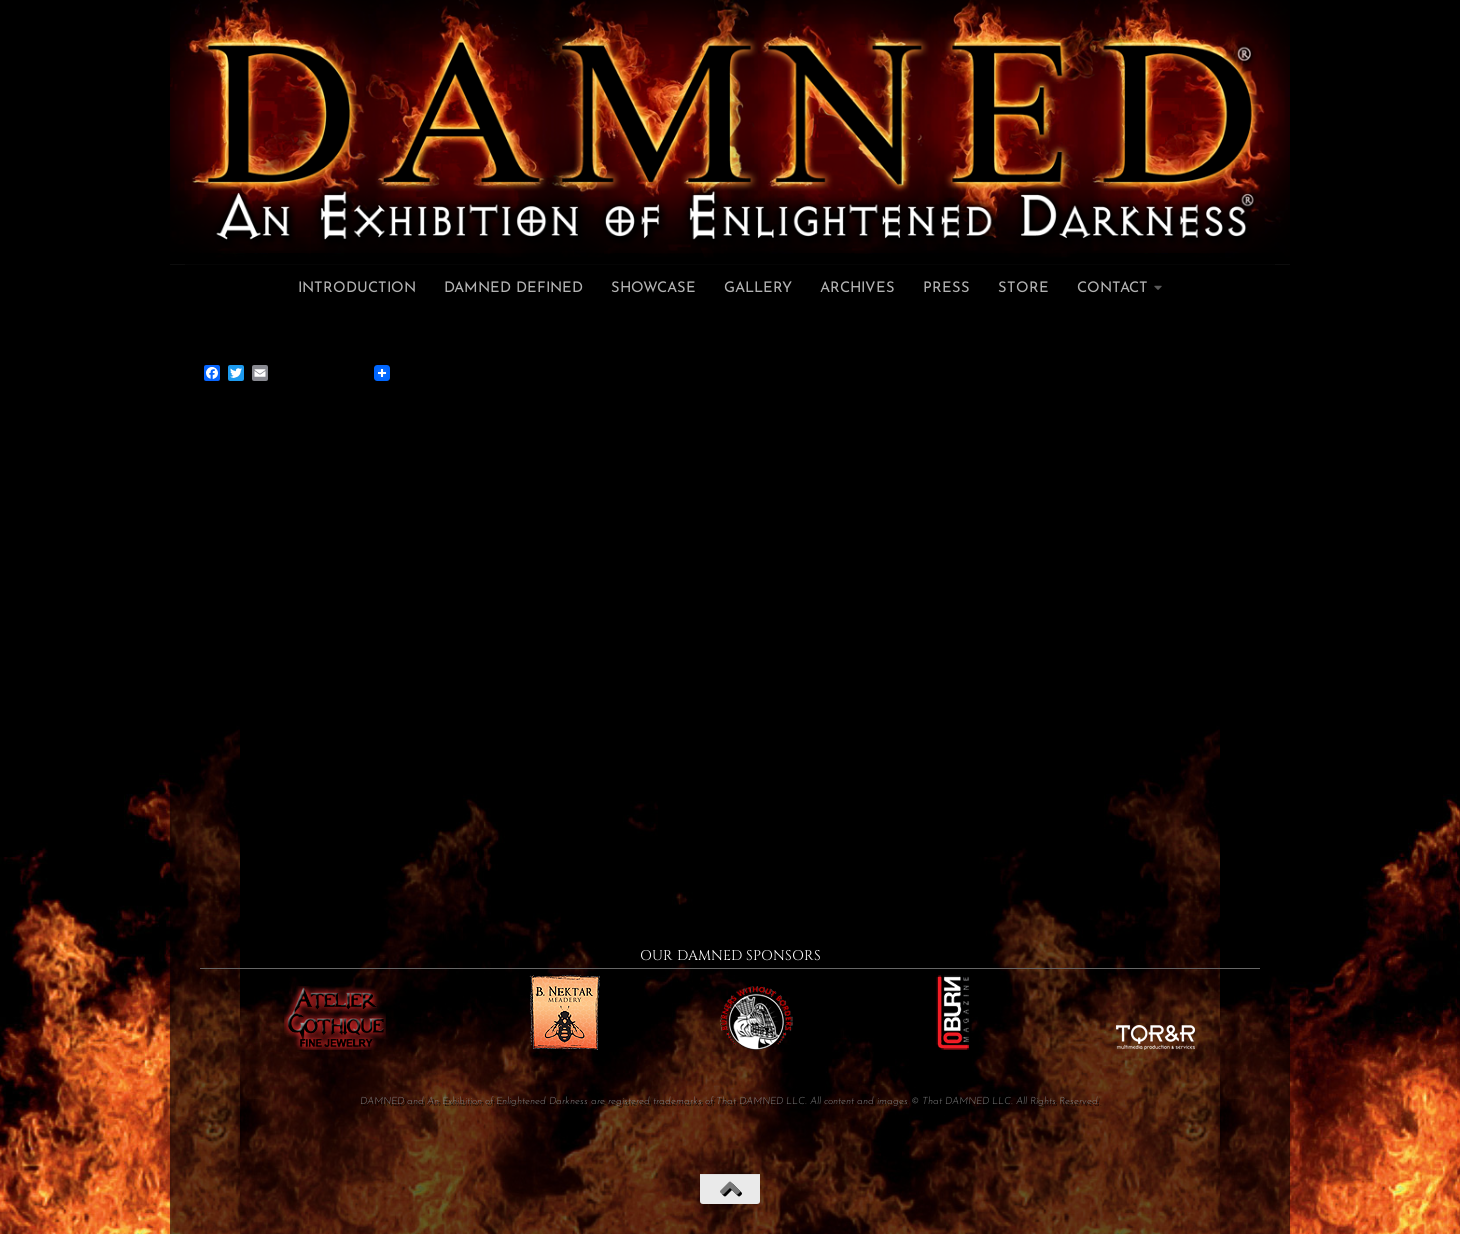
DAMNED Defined (513, 288)
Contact (1112, 288)
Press (946, 288)
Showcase (653, 288)
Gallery (758, 288)
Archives (857, 288)
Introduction (357, 288)
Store (1023, 288)
